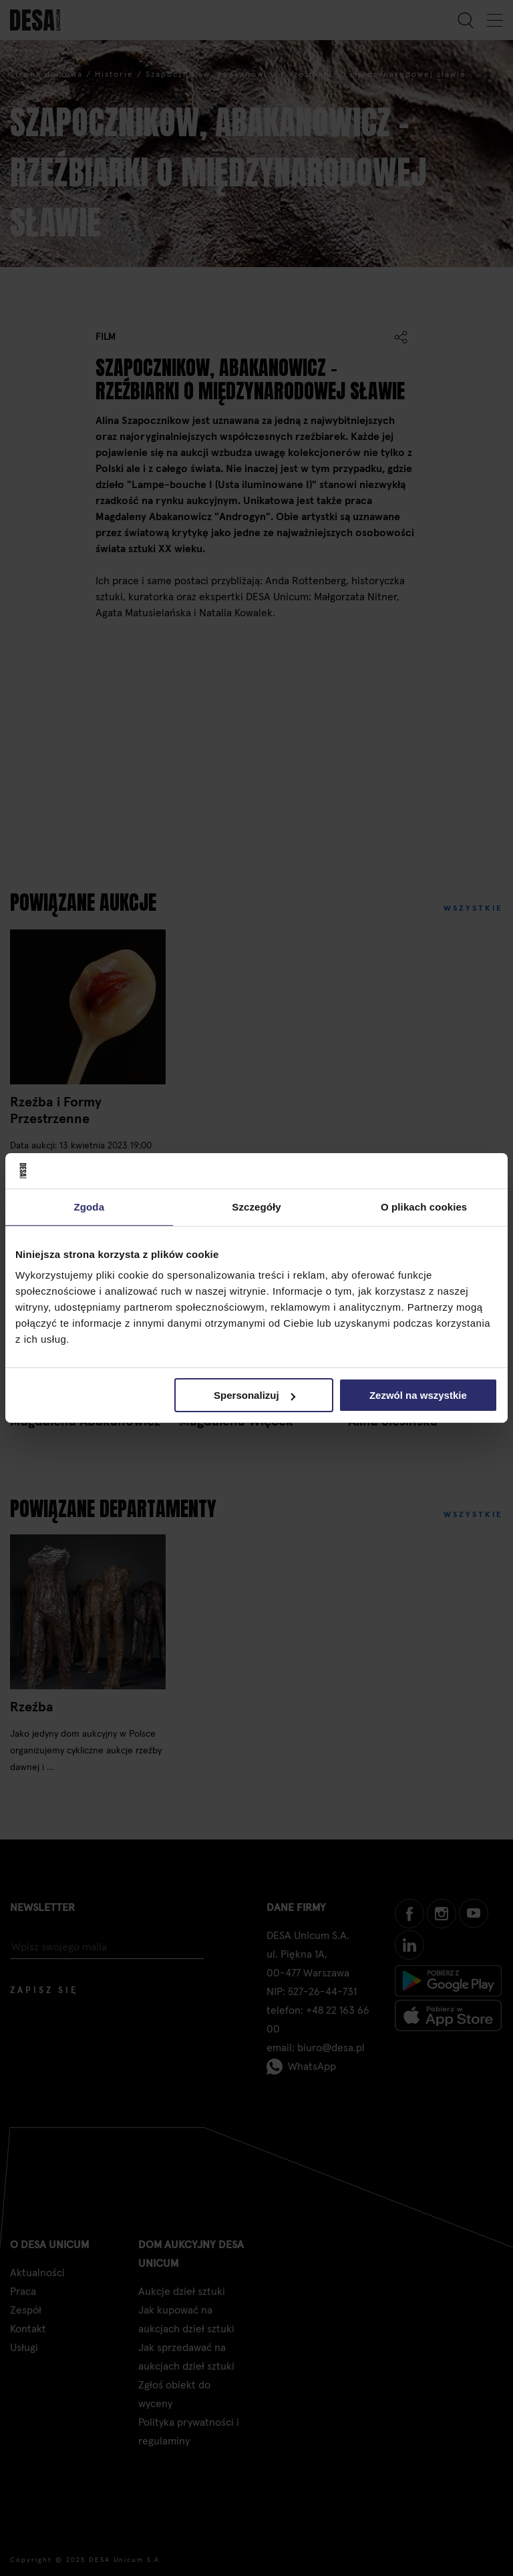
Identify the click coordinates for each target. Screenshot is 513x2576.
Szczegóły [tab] (256, 1206)
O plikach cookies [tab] (424, 1206)
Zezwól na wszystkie (418, 1395)
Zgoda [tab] (89, 1206)
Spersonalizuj (254, 1395)
